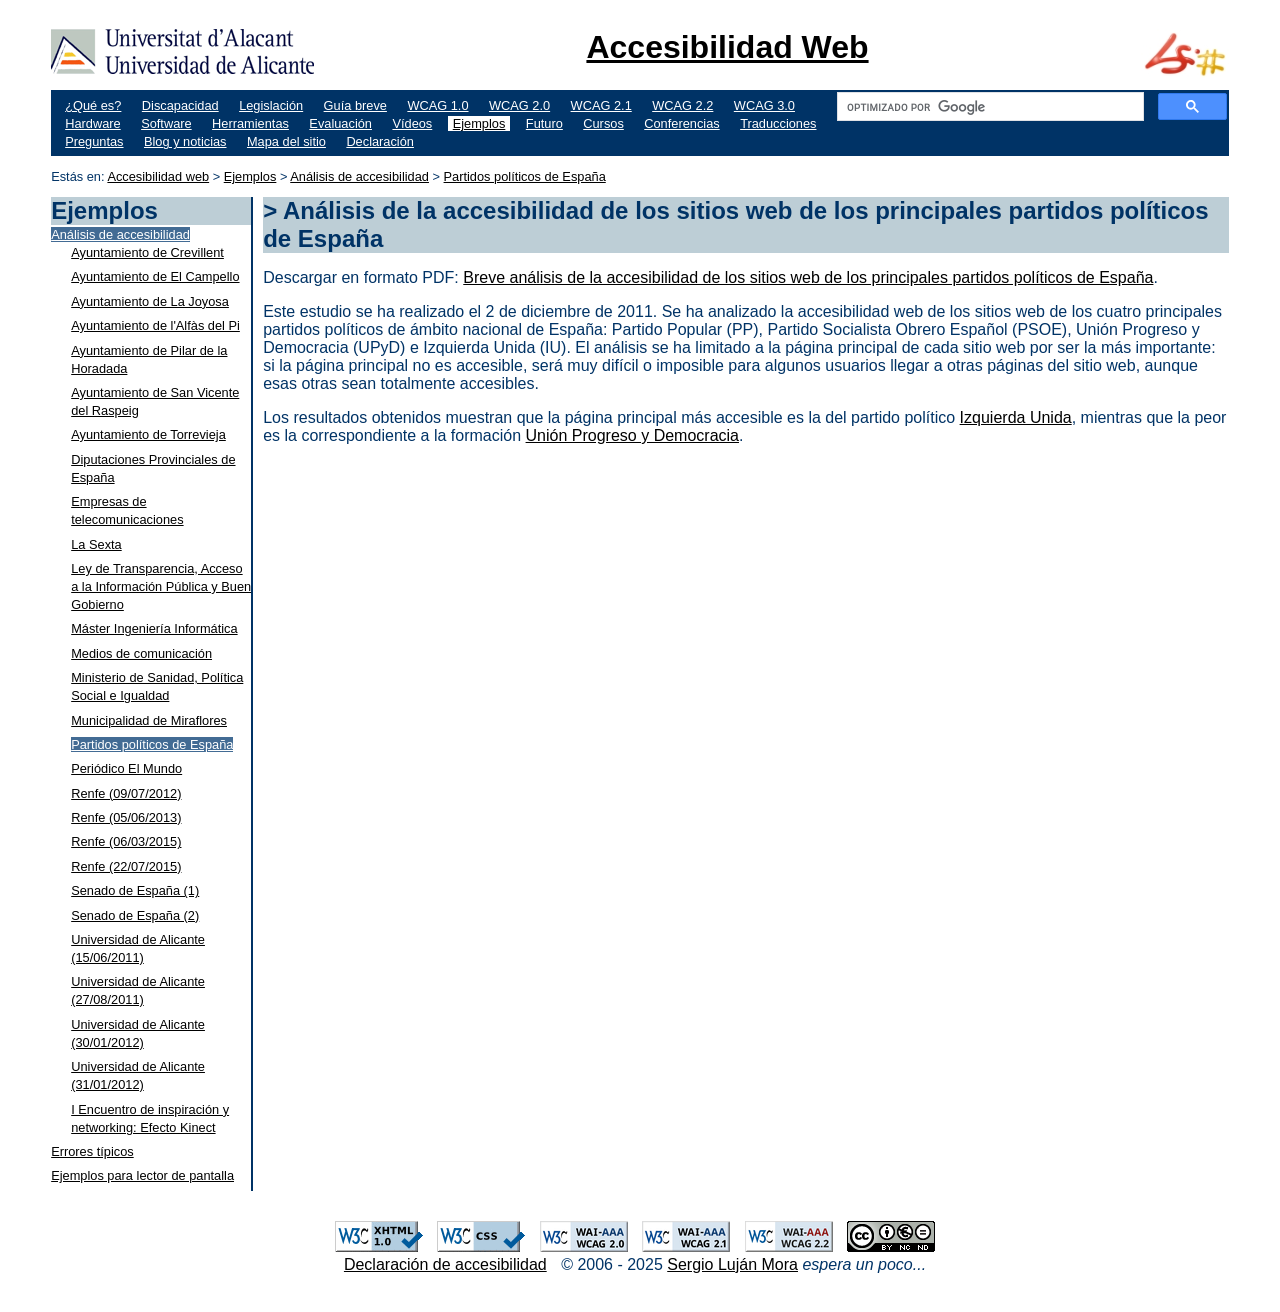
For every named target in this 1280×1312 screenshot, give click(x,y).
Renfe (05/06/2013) (126, 817)
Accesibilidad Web (727, 47)
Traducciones (778, 123)
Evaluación (340, 123)
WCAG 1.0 (437, 105)
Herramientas (250, 123)
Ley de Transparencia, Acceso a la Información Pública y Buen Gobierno (161, 586)
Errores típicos (92, 1151)
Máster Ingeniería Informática (154, 628)
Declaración (380, 141)
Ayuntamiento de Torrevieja (148, 434)
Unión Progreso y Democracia (632, 435)
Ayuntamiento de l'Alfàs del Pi (155, 325)
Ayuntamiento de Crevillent (147, 252)
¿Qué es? (93, 105)
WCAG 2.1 (601, 105)
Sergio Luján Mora (732, 1264)
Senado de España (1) (135, 890)
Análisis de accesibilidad (359, 176)
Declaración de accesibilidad (445, 1264)
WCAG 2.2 (682, 105)
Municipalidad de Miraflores (149, 720)
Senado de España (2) (135, 915)
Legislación (271, 105)
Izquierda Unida (1016, 417)
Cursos (603, 123)
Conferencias (681, 123)
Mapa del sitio (286, 141)
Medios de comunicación (141, 653)
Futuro (544, 123)
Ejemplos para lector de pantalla (142, 1175)
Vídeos (412, 123)
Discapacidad (180, 105)
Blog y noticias (185, 141)
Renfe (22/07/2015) (126, 866)
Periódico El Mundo (126, 768)
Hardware (92, 123)
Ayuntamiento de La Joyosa (150, 301)
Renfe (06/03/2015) (126, 841)
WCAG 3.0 (764, 105)
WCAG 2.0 (519, 105)
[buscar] (988, 107)
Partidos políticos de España (525, 176)
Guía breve (355, 105)
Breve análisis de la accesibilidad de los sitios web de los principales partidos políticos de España (808, 277)
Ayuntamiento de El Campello (155, 276)
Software (166, 123)
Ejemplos (479, 123)
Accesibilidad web (158, 176)
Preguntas (94, 141)
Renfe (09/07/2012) (126, 793)
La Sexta (96, 544)
